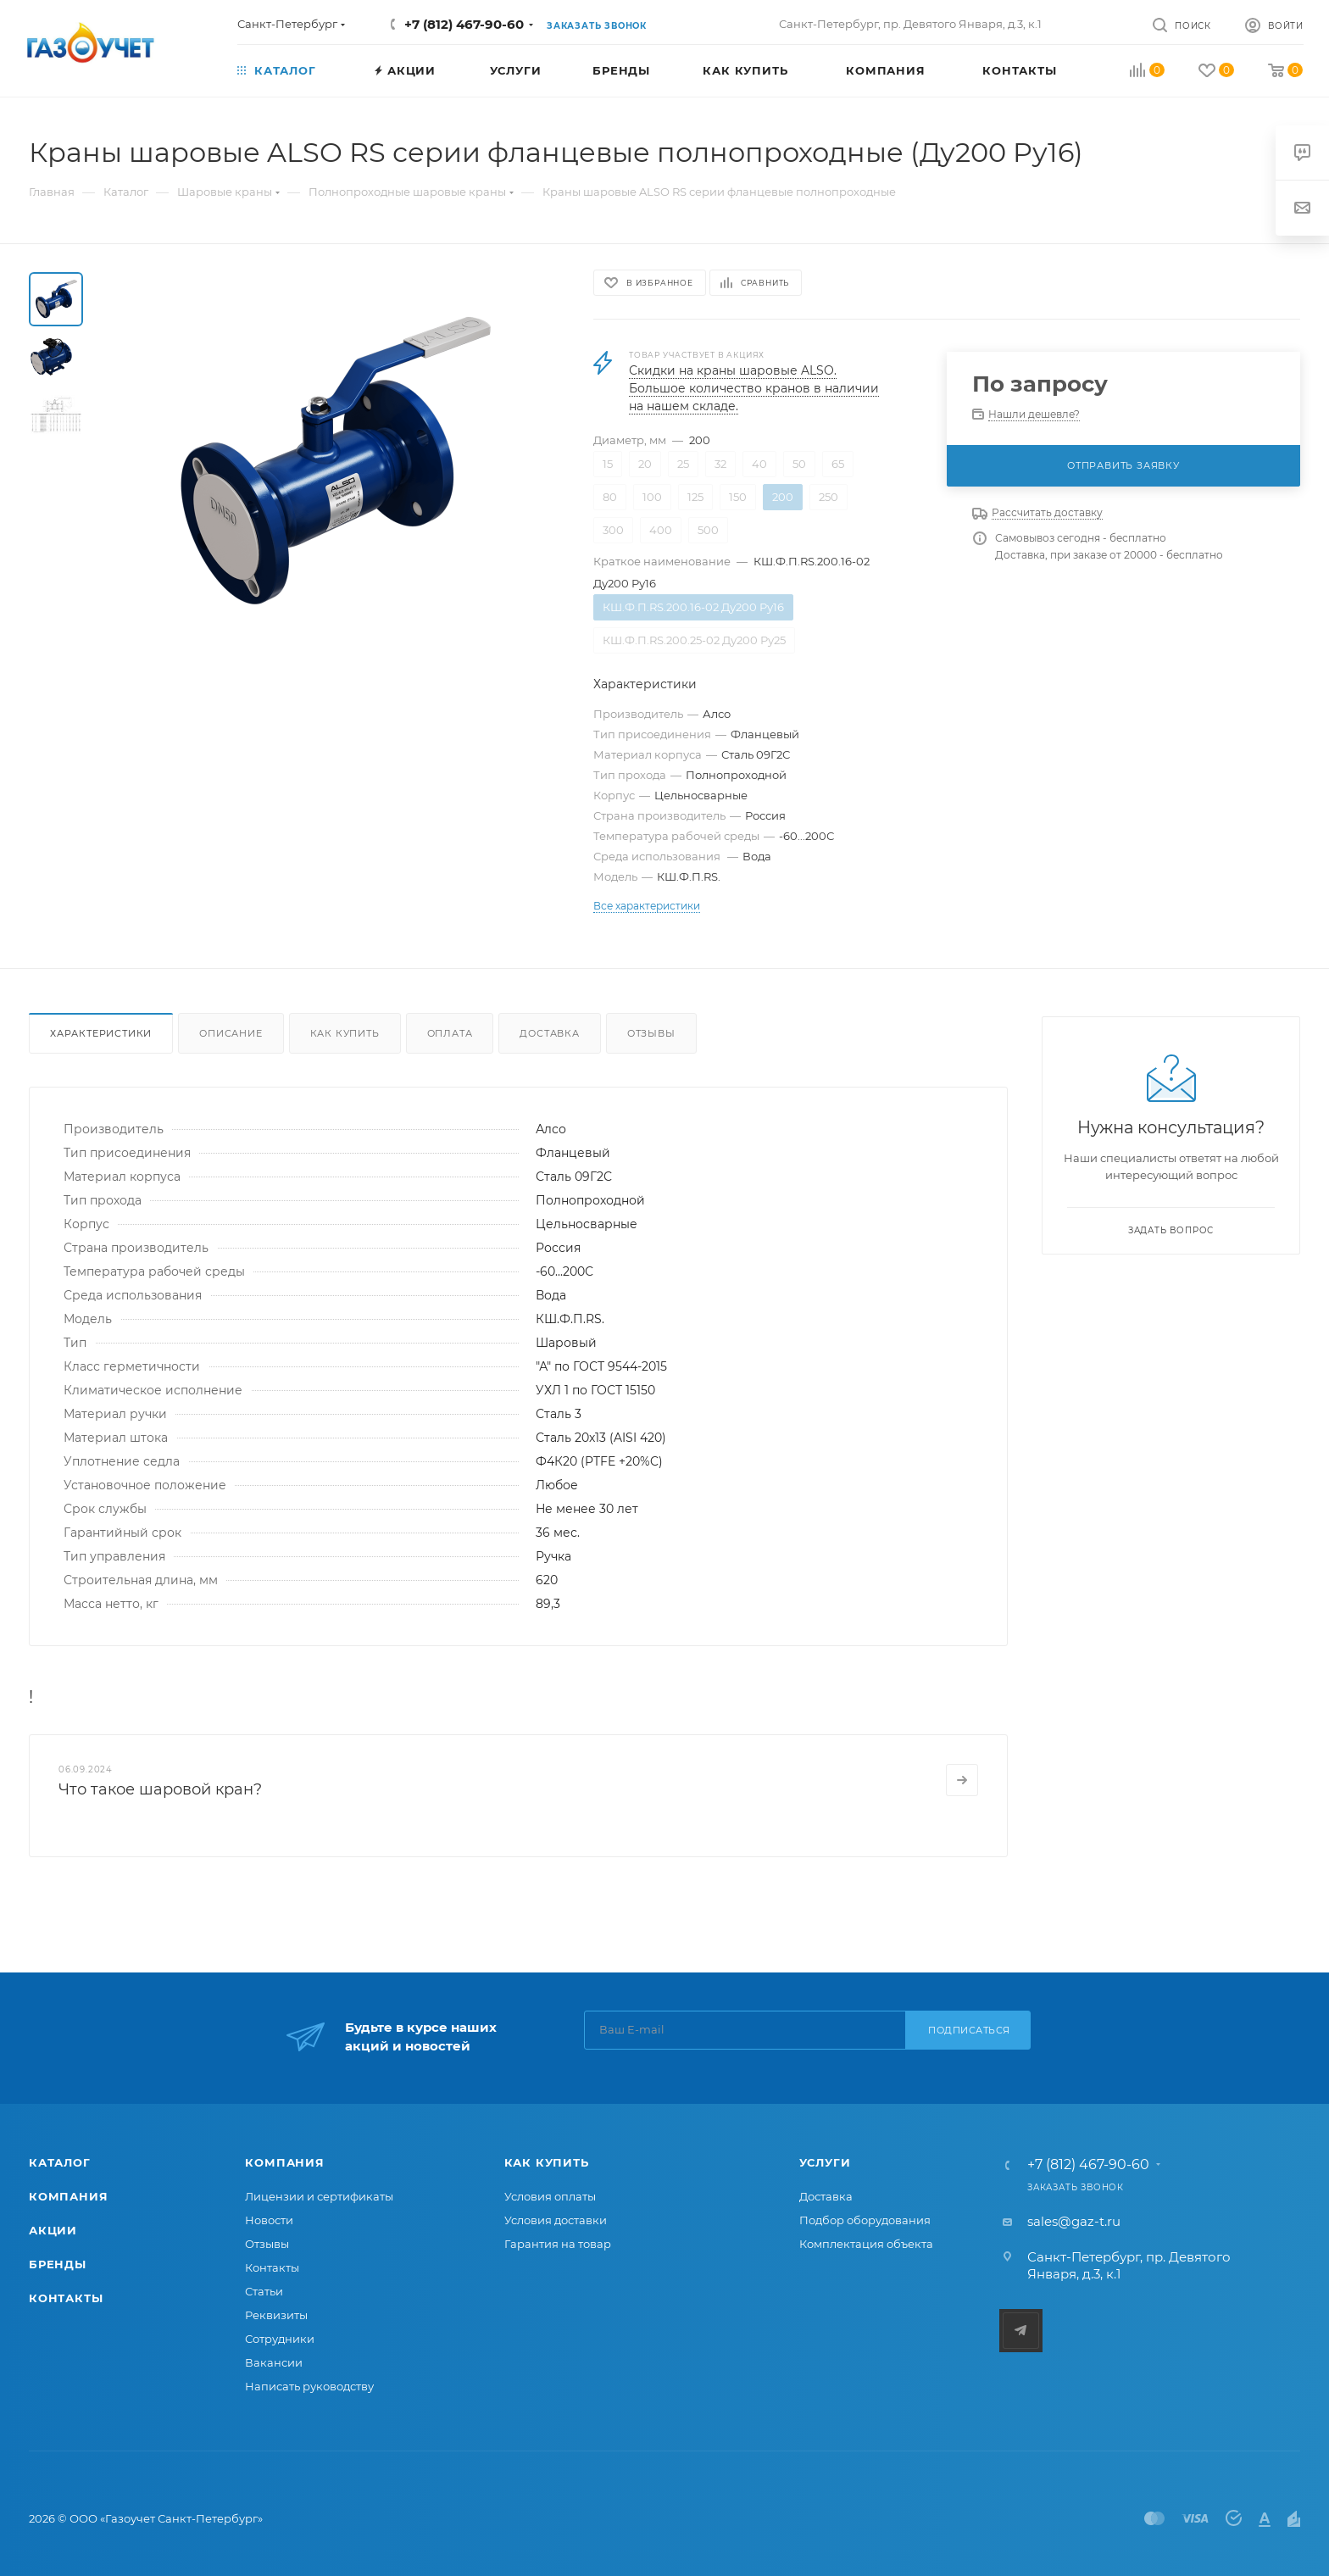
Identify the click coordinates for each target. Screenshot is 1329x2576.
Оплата (450, 1033)
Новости (269, 2220)
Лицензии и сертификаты (319, 2196)
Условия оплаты (550, 2196)
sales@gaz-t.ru (1073, 2221)
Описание (230, 1033)
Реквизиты (276, 2315)
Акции (53, 2230)
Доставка (549, 1033)
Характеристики (101, 1033)
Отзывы (651, 1033)
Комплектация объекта (866, 2244)
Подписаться (969, 2030)
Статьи (264, 2291)
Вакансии (274, 2362)
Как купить (345, 1033)
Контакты (66, 2298)
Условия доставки (555, 2220)
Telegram (1021, 2330)
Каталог (60, 2162)
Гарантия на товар (557, 2244)
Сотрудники (279, 2338)
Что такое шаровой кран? (160, 1789)
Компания (68, 2196)
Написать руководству (309, 2386)
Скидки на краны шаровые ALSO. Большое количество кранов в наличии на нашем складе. (754, 388)
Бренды (57, 2264)
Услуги (825, 2162)
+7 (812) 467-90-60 (464, 24)
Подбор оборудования (865, 2220)
